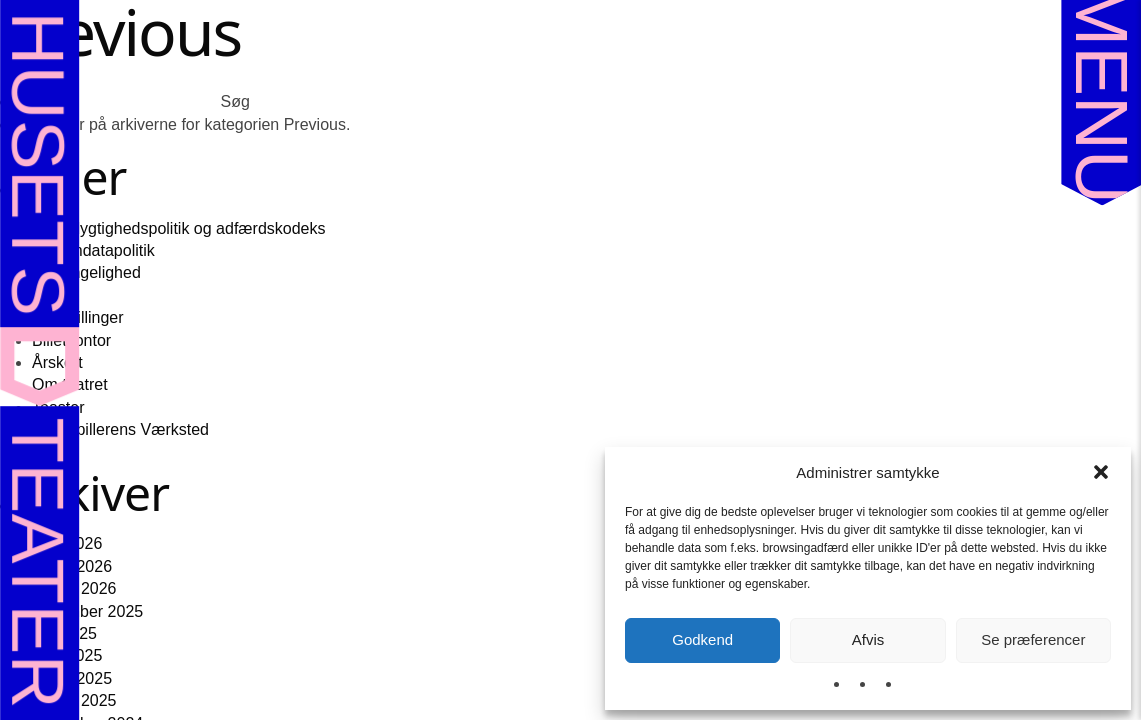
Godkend (702, 639)
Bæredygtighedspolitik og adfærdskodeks (179, 228)
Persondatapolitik (93, 250)
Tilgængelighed (86, 272)
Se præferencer (1033, 639)
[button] (1101, 472)
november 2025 (87, 611)
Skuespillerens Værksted (120, 429)
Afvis (868, 639)
